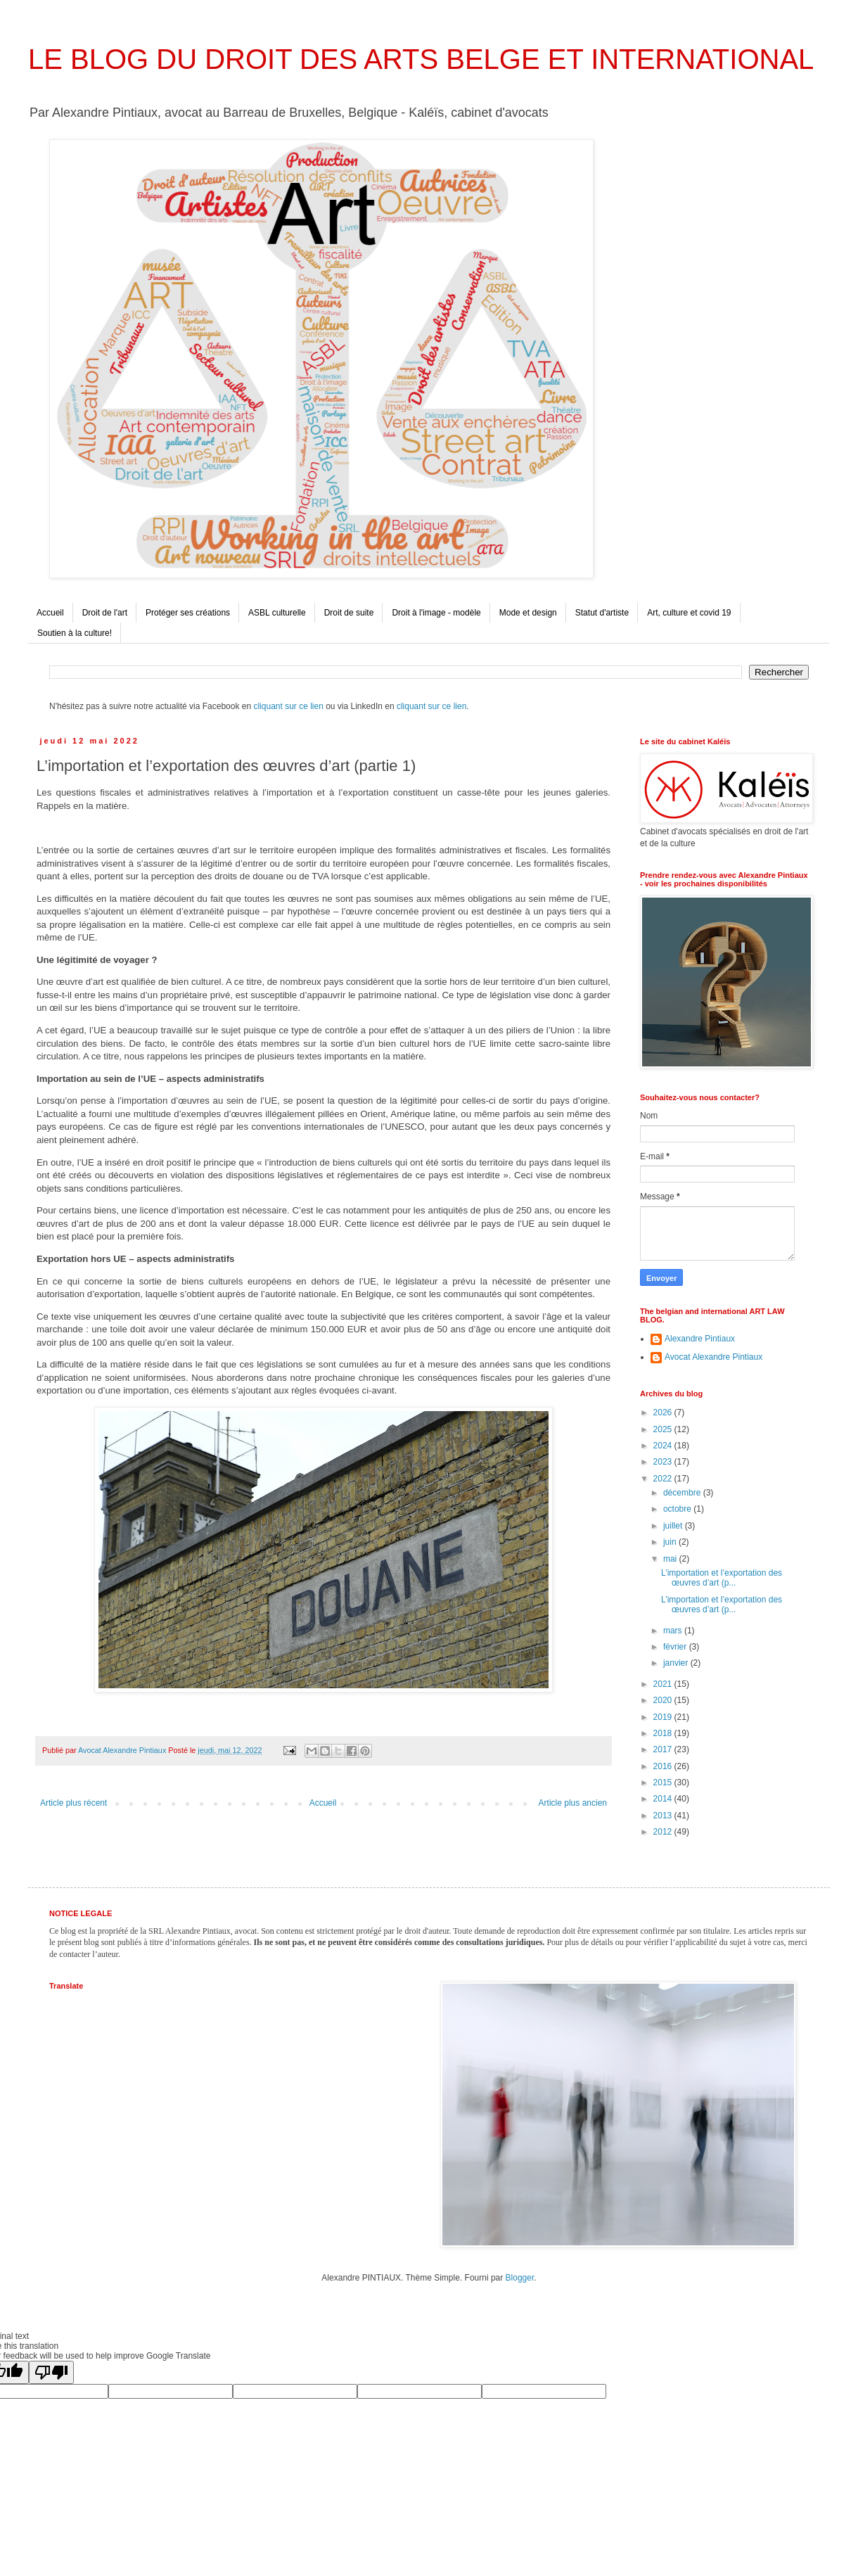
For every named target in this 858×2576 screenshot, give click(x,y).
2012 (663, 1832)
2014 (663, 1799)
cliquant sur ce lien (288, 706)
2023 (663, 1462)
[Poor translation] (51, 2372)
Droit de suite (349, 613)
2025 (663, 1429)
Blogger (520, 2278)
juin (671, 1542)
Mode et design (528, 613)
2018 (663, 1733)
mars (673, 1630)
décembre (683, 1493)
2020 (663, 1700)
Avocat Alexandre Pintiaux (713, 1357)
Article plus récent (73, 1803)
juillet (674, 1526)
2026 (663, 1412)
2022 (663, 1479)
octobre (678, 1509)
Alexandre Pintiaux (700, 1339)
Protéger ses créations (188, 613)
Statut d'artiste (602, 613)
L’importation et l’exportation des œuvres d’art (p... (721, 1578)
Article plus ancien (573, 1803)
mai (671, 1559)
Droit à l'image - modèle (436, 613)
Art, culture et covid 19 (689, 613)
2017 (663, 1749)
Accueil (50, 613)
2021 (663, 1684)
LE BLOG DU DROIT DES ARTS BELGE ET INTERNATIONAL (421, 59)
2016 (663, 1766)
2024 (663, 1445)
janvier (677, 1663)
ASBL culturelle (277, 613)
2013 (663, 1816)
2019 (663, 1717)
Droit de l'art (104, 613)
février (676, 1647)
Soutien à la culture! (74, 633)
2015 (663, 1782)
